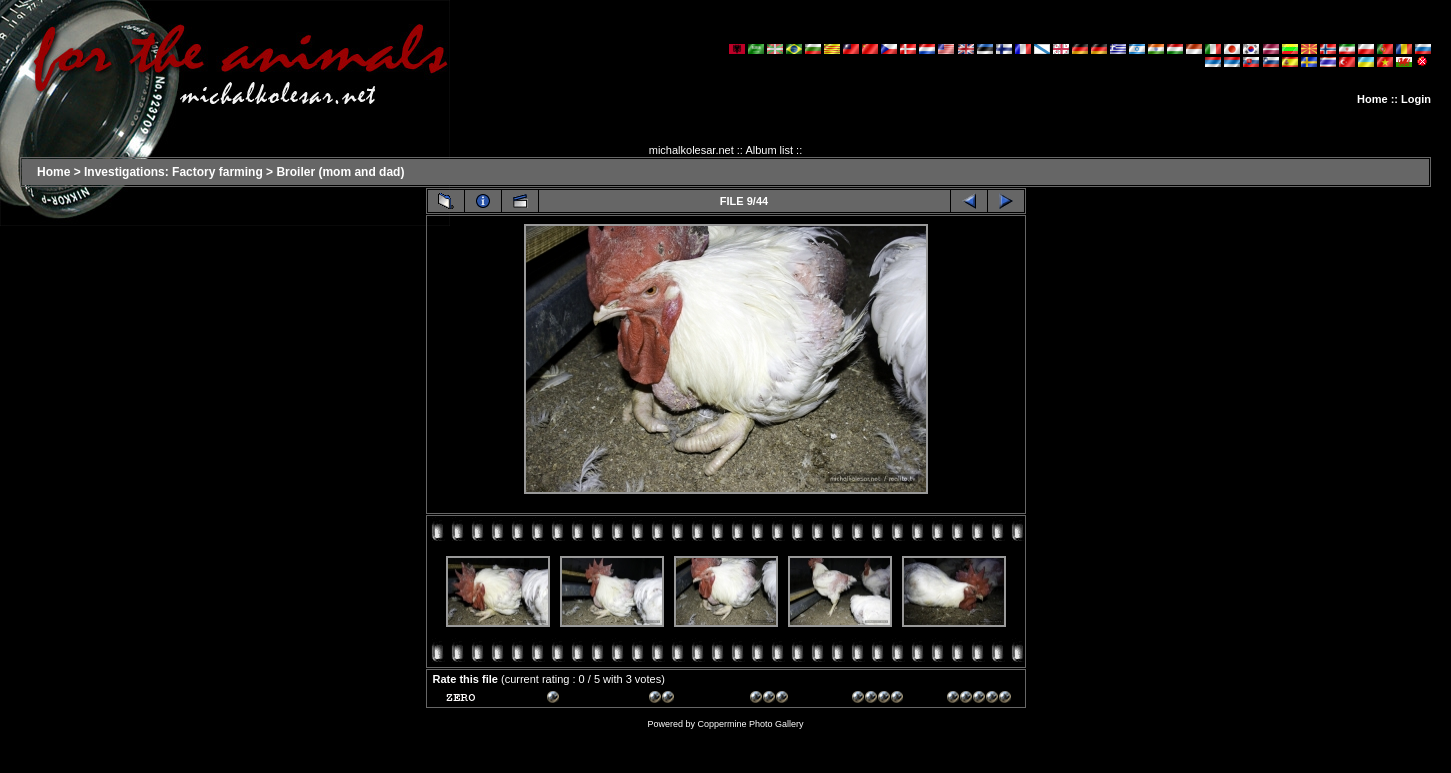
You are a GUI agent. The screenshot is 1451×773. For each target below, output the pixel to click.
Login (1416, 99)
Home (1372, 99)
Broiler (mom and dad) (340, 172)
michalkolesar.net (691, 150)
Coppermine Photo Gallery (750, 724)
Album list (769, 150)
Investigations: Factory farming (173, 172)
